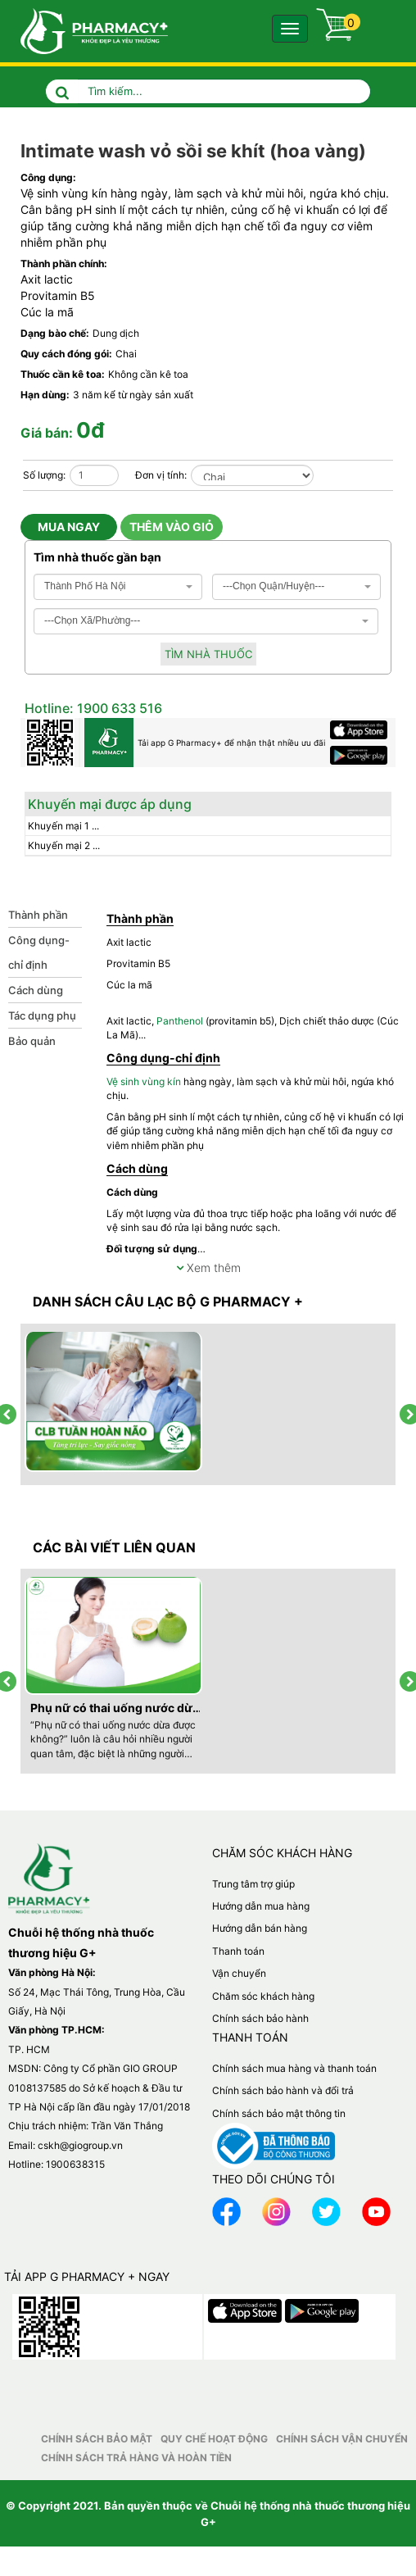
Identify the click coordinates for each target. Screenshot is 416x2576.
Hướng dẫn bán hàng (259, 1928)
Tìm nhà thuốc (208, 654)
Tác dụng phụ (42, 1015)
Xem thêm (208, 1267)
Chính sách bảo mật (96, 2439)
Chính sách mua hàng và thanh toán (294, 2068)
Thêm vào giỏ (171, 527)
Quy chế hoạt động (214, 2439)
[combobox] (118, 587)
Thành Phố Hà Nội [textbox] (84, 586)
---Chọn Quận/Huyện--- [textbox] (273, 586)
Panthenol (179, 1021)
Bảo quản (32, 1040)
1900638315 (75, 2164)
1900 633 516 (118, 708)
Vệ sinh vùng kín (63, 193)
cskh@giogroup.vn (80, 2145)
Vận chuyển (239, 1973)
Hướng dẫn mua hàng (261, 1906)
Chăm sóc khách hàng (263, 1996)
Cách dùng (35, 990)
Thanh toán (238, 1951)
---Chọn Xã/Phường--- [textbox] (92, 620)
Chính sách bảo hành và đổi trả (283, 2090)
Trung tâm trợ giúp (253, 1884)
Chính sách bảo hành (260, 2018)
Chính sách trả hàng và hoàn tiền (136, 2457)
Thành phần (38, 914)
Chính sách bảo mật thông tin (279, 2113)
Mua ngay (69, 527)
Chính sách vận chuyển (342, 2439)
